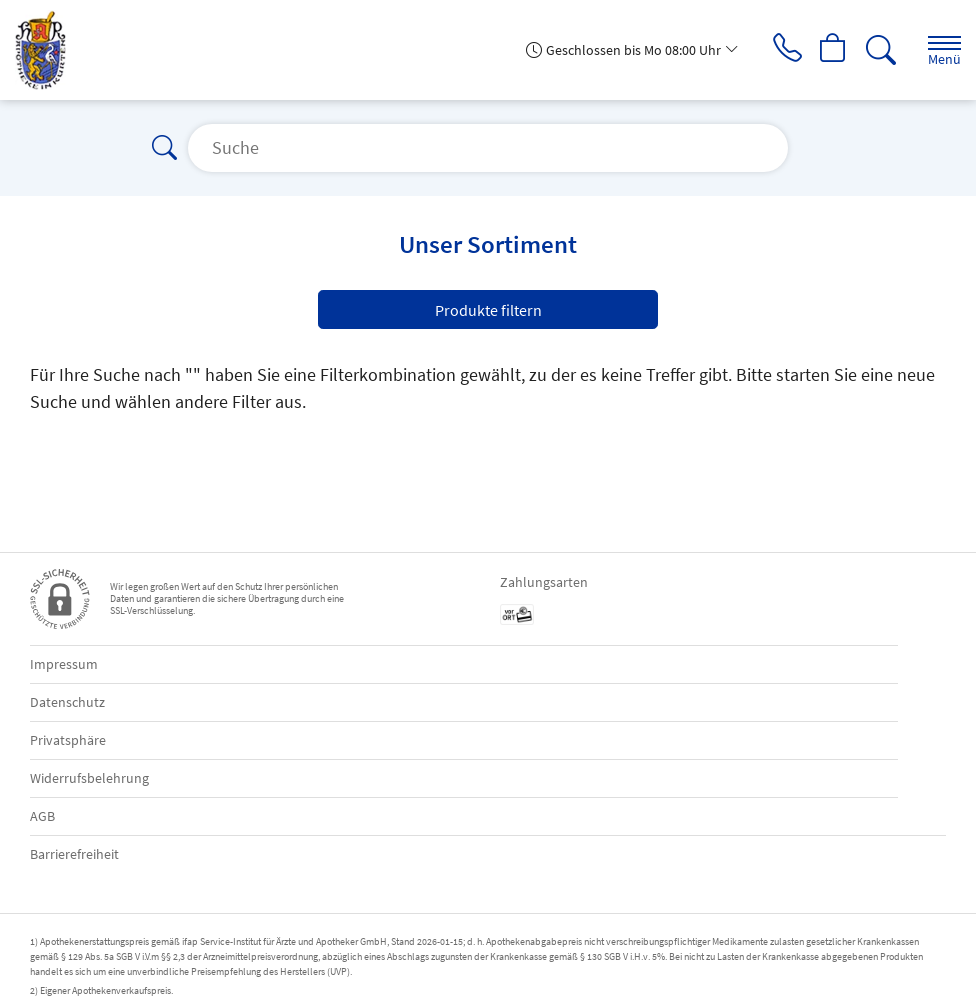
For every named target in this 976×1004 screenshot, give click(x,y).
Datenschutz (67, 702)
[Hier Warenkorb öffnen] (833, 50)
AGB (42, 816)
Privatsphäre (68, 740)
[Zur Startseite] (48, 50)
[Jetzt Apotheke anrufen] (786, 50)
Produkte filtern (488, 310)
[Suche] (881, 50)
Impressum (64, 664)
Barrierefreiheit (74, 854)
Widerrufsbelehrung (89, 778)
